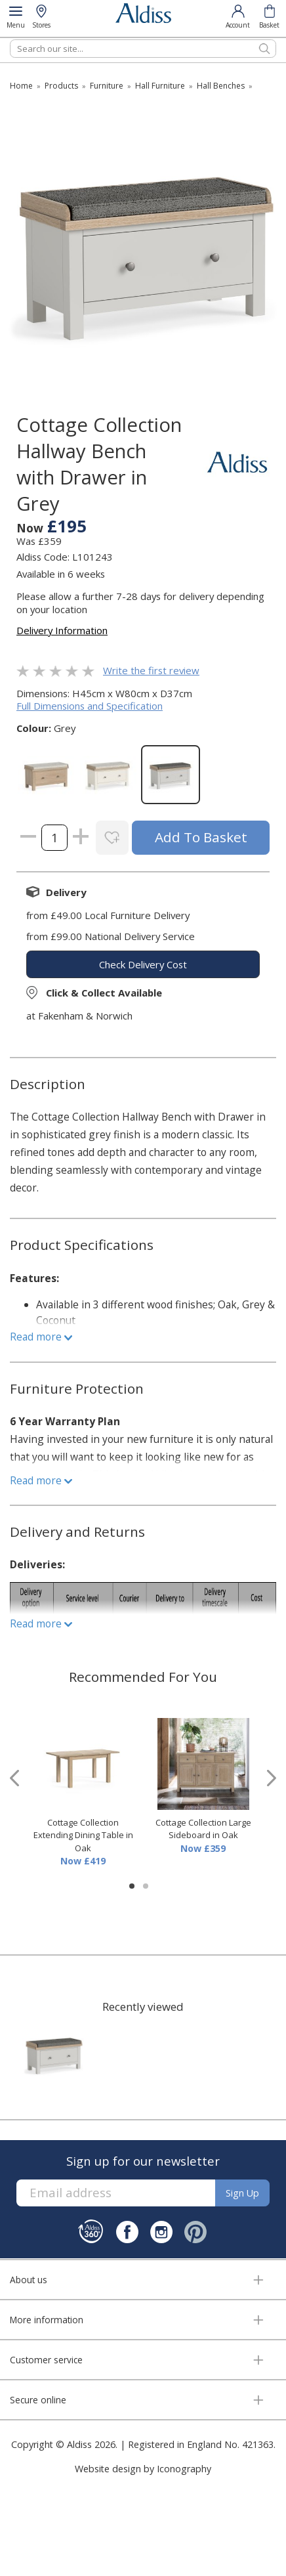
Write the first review (151, 670)
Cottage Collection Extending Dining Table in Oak (83, 1835)
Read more (41, 1336)
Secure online (38, 2400)
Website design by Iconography (143, 2468)
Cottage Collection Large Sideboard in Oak (203, 1828)
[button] (131, 1886)
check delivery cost (143, 964)
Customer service (46, 2359)
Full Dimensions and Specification (89, 705)
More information (46, 2319)
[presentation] (14, 1778)
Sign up (242, 2193)
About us (28, 2279)
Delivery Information (62, 630)
